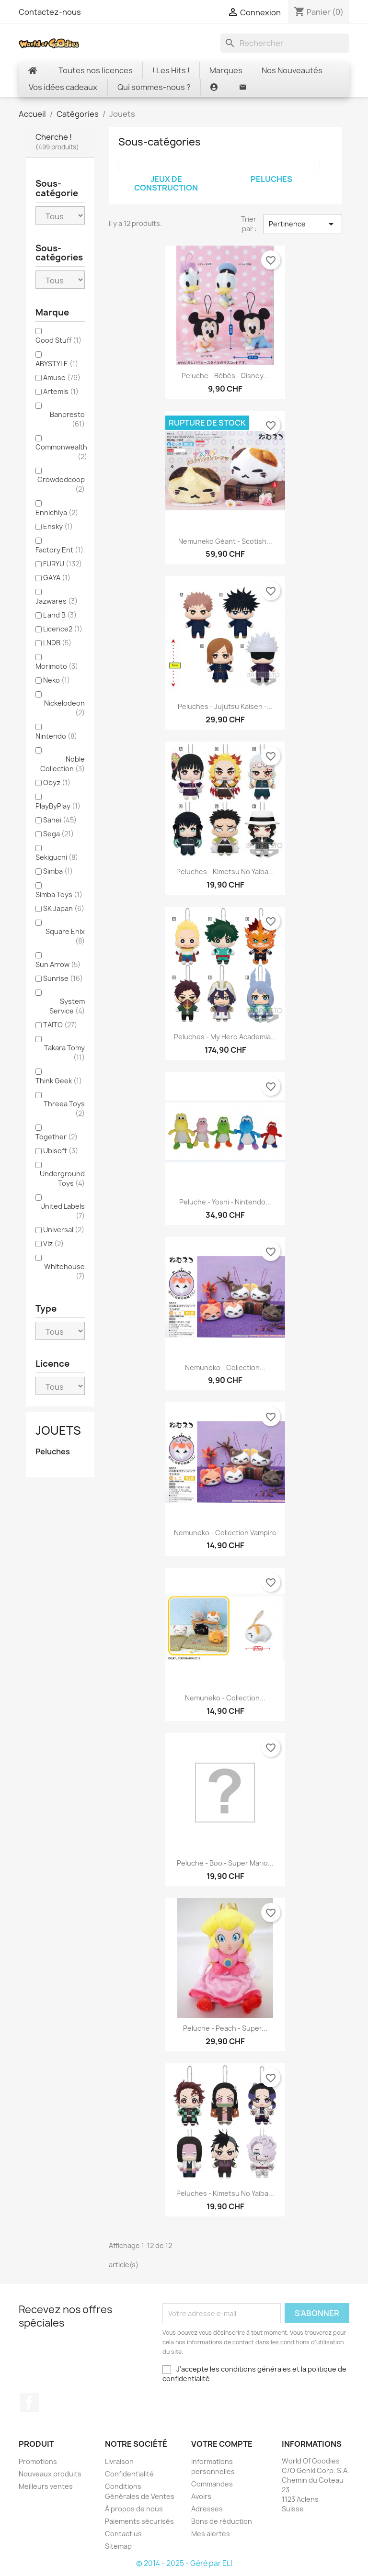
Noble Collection (62, 763)
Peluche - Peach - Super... (225, 2028)
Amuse (61, 377)
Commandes (212, 2483)
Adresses (207, 2508)
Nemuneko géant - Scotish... (225, 541)
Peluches (52, 1452)
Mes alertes (210, 2533)
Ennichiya (56, 512)
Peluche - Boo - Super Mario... (225, 1862)
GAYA (56, 577)
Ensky (58, 526)
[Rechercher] (284, 43)
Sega (58, 833)
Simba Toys (58, 894)
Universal (63, 1229)
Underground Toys (62, 1178)
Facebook (29, 2402)
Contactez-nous (50, 12)
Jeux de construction (166, 183)
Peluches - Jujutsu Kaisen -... (225, 706)
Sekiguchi (56, 857)
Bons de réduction (221, 2521)
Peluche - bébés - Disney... (225, 375)
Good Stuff (58, 340)
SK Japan (63, 908)
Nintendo (56, 736)
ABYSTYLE (56, 363)
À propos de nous (134, 2508)
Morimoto (56, 666)
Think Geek (58, 1080)
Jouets (58, 1430)
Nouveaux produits (50, 2473)
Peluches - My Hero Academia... (225, 1036)
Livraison (119, 2461)
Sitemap (118, 2546)
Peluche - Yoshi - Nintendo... (225, 1201)
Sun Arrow (57, 964)
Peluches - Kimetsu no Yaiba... (225, 871)
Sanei (60, 819)
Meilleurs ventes (46, 2486)
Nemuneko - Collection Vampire (225, 1532)
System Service (67, 1006)
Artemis (61, 391)
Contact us (123, 2533)
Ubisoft (60, 1150)
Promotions (38, 2461)
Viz (53, 1243)
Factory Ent (59, 549)
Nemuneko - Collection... (225, 1367)
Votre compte (222, 2444)
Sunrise (63, 978)
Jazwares (56, 601)
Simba (58, 871)
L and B (60, 614)
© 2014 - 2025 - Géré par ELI (184, 2563)
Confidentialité (129, 2473)
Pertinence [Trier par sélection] (303, 224)
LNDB (57, 642)
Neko (56, 680)
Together (56, 1136)
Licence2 (62, 628)
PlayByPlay (57, 805)
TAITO (60, 1024)
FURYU (62, 563)
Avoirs (201, 2496)
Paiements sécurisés (139, 2521)
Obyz (56, 782)
